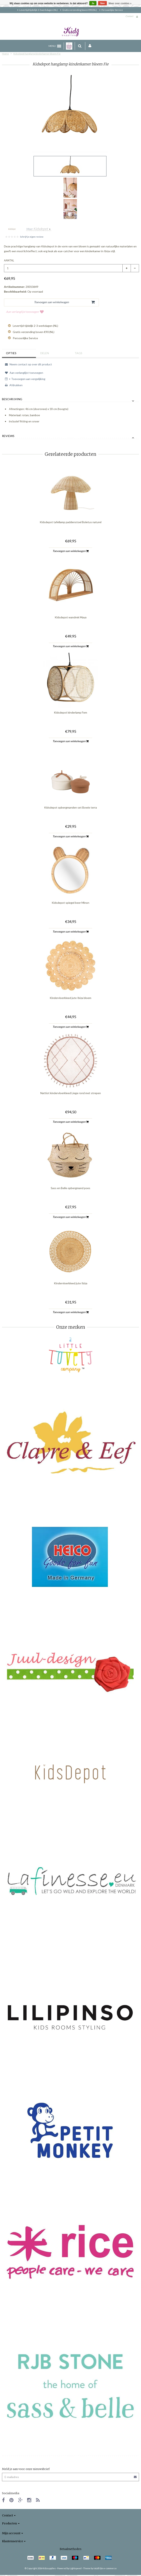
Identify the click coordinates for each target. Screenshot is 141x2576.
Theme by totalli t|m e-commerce (100, 2568)
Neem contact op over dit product (28, 364)
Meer (37, 229)
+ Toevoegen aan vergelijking (25, 379)
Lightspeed (75, 2568)
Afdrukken (14, 385)
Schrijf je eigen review (31, 236)
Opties (11, 353)
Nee (102, 3)
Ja (92, 3)
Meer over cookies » (120, 3)
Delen (45, 353)
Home (5, 53)
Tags (78, 353)
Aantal (9, 260)
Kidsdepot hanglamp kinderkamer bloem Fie (37, 53)
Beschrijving (12, 399)
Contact (129, 16)
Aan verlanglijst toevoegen (25, 311)
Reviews (8, 436)
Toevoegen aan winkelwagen (70, 551)
